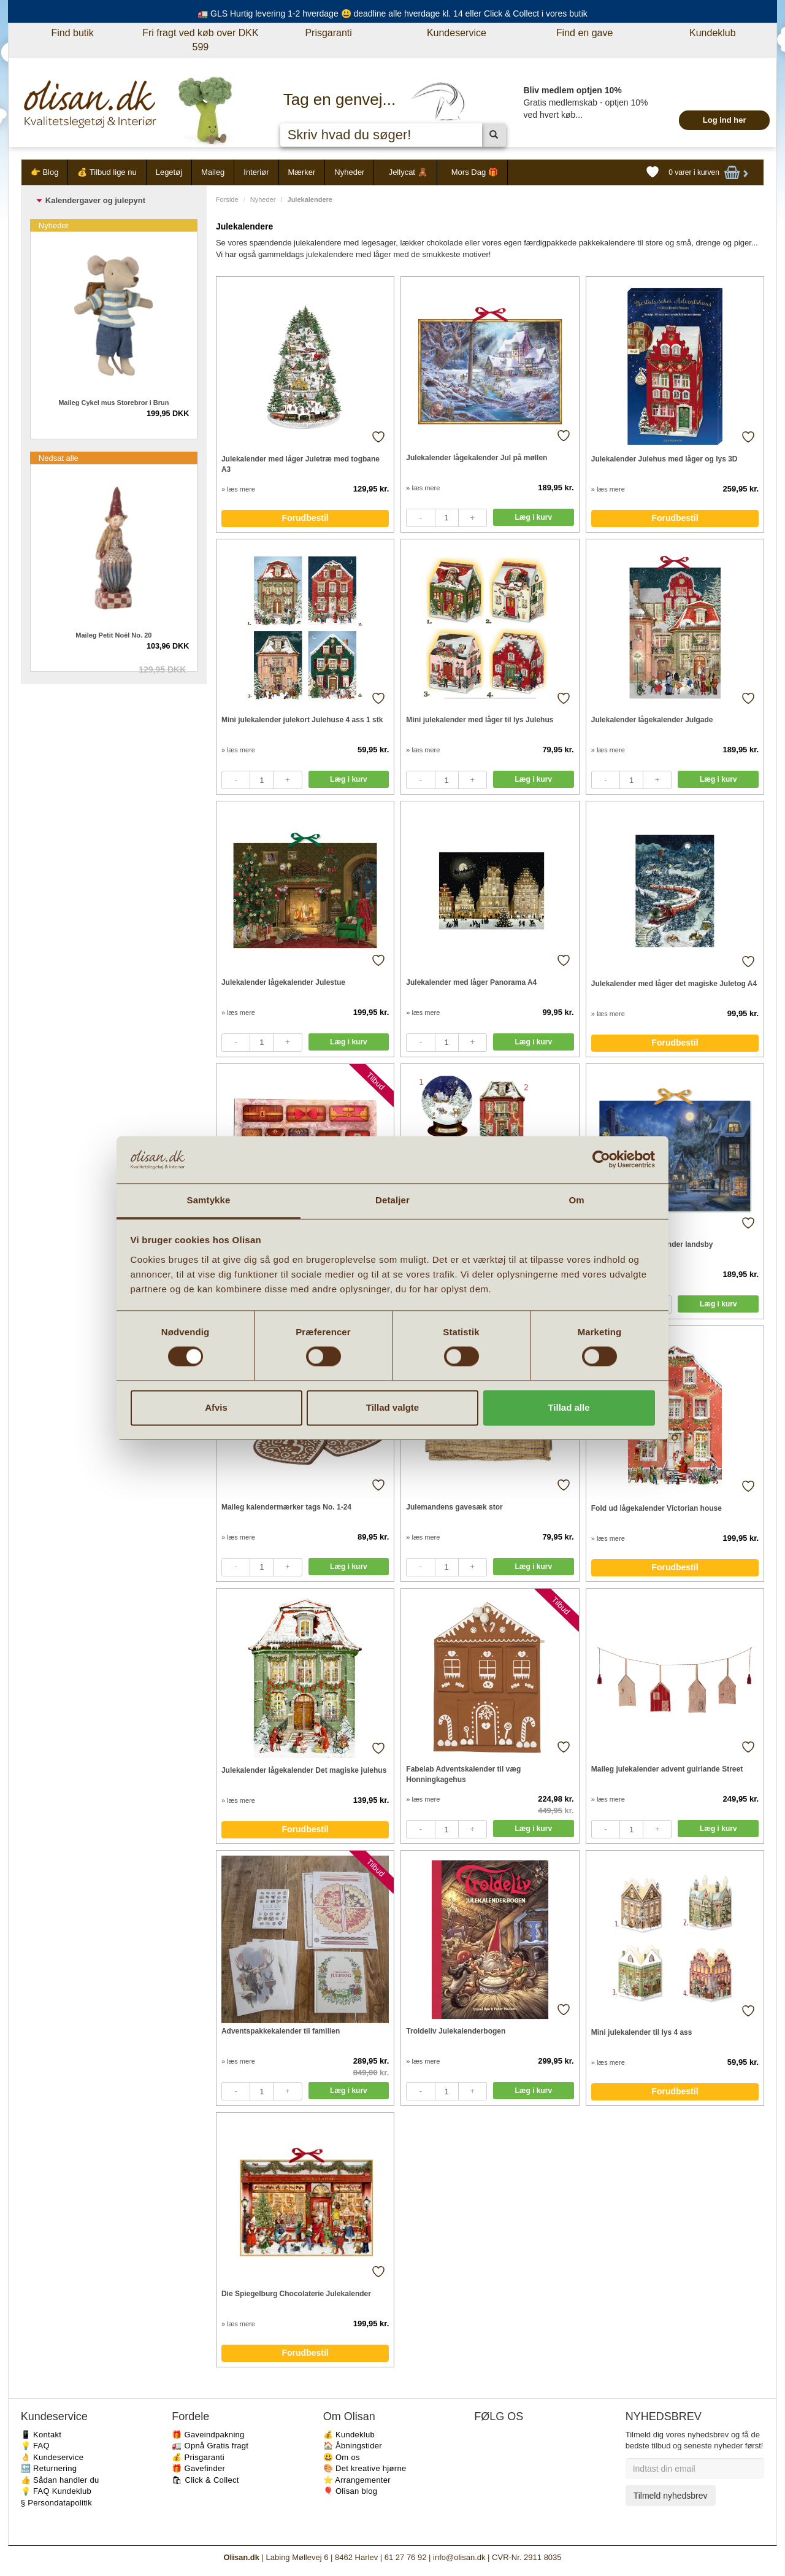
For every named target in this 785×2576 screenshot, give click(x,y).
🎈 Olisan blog (350, 2491)
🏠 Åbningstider (352, 2445)
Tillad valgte (392, 1407)
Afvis (216, 1407)
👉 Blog (45, 172)
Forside (227, 199)
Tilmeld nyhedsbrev (671, 2496)
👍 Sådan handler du (60, 2480)
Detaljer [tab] (392, 1200)
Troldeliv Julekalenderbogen (455, 2031)
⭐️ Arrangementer (357, 2480)
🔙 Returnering (49, 2468)
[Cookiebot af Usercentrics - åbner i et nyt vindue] (601, 1160)
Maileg (212, 172)
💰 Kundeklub (349, 2434)
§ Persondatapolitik (56, 2502)
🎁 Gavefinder (198, 2468)
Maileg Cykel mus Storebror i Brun (113, 402)
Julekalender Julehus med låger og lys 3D (664, 459)
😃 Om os (341, 2457)
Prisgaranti (328, 33)
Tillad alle (568, 1407)
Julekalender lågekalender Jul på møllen (476, 457)
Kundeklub (712, 33)
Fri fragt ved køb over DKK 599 (200, 40)
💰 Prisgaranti (198, 2457)
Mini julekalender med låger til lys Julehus (479, 719)
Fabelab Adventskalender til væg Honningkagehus (463, 1774)
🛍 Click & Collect (205, 2480)
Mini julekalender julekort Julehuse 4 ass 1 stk (302, 719)
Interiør (256, 172)
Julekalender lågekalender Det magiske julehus (303, 1770)
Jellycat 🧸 (408, 172)
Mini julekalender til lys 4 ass (641, 2032)
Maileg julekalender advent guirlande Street (667, 1769)
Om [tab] (576, 1200)
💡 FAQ (35, 2445)
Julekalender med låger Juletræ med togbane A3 (300, 464)
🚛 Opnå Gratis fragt (210, 2445)
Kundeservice (456, 33)
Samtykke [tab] (209, 1200)
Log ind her (724, 120)
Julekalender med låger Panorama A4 (471, 982)
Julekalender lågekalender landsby (652, 1244)
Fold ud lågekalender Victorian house (656, 1508)
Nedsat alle (58, 458)
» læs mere (238, 489)
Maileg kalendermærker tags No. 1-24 (286, 1507)
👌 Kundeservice (52, 2457)
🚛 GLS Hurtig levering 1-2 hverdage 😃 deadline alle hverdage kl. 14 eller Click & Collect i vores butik (392, 13)
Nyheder (349, 172)
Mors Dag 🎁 (474, 172)
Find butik (72, 33)
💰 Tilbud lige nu (106, 172)
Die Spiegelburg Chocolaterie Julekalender (296, 2293)
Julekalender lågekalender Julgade (652, 719)
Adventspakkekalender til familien (280, 2031)
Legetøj (169, 172)
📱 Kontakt (41, 2434)
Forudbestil (305, 518)
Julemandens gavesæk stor (454, 1507)
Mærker (302, 172)
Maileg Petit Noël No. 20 (113, 635)
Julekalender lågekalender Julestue (283, 982)
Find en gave (584, 33)
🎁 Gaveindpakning (208, 2434)
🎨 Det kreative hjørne (365, 2468)
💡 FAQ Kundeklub (56, 2491)
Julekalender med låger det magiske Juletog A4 (674, 983)
